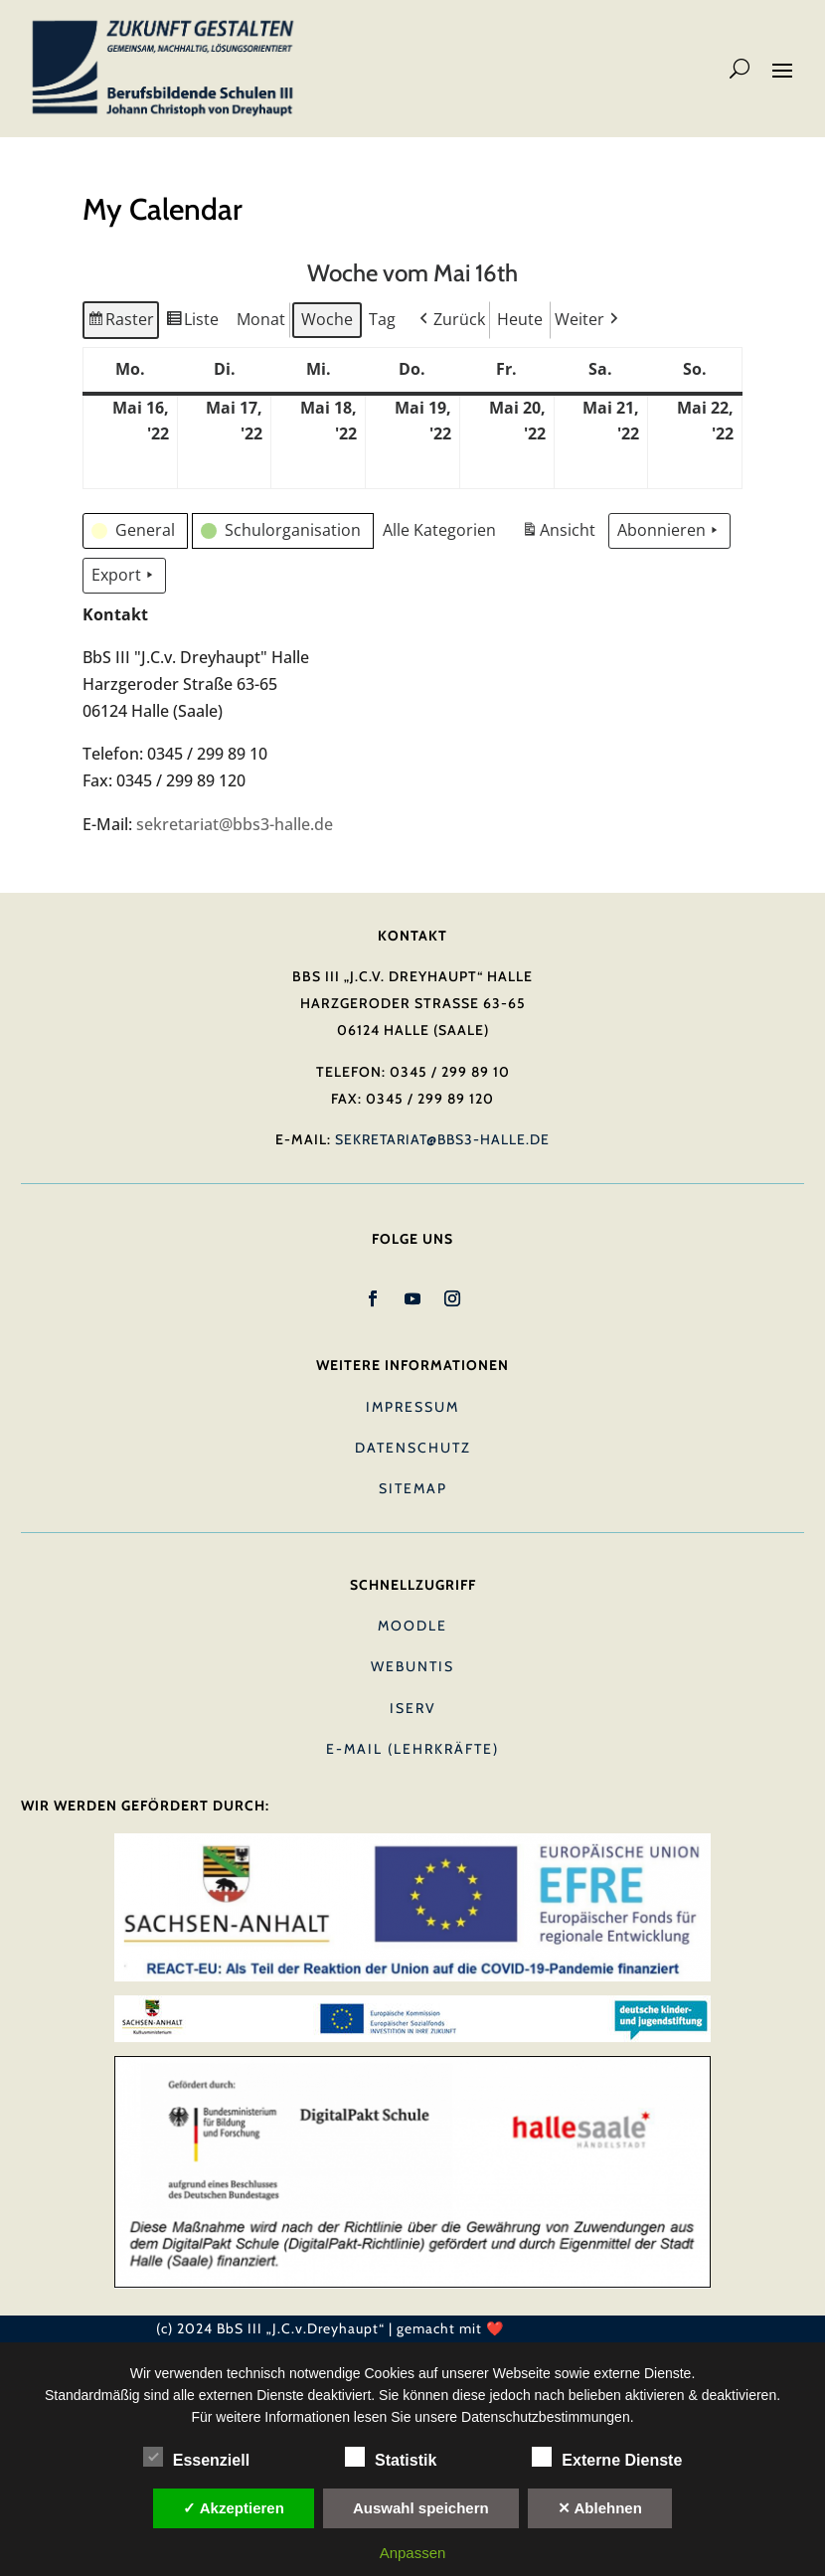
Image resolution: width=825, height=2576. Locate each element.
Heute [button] (520, 318)
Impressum (412, 1407)
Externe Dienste (607, 2458)
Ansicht (560, 533)
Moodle (412, 1625)
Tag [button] (382, 318)
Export (124, 576)
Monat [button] (261, 318)
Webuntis (412, 1666)
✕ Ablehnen (600, 2507)
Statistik (390, 2458)
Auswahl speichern (421, 2507)
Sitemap (413, 1488)
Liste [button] (193, 321)
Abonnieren (669, 531)
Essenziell (196, 2458)
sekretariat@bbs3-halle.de (234, 824)
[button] (450, 319)
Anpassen (413, 2552)
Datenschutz (413, 1448)
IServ (413, 1708)
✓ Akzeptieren (233, 2507)
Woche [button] (327, 318)
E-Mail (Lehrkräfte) (412, 1749)
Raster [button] (120, 321)
